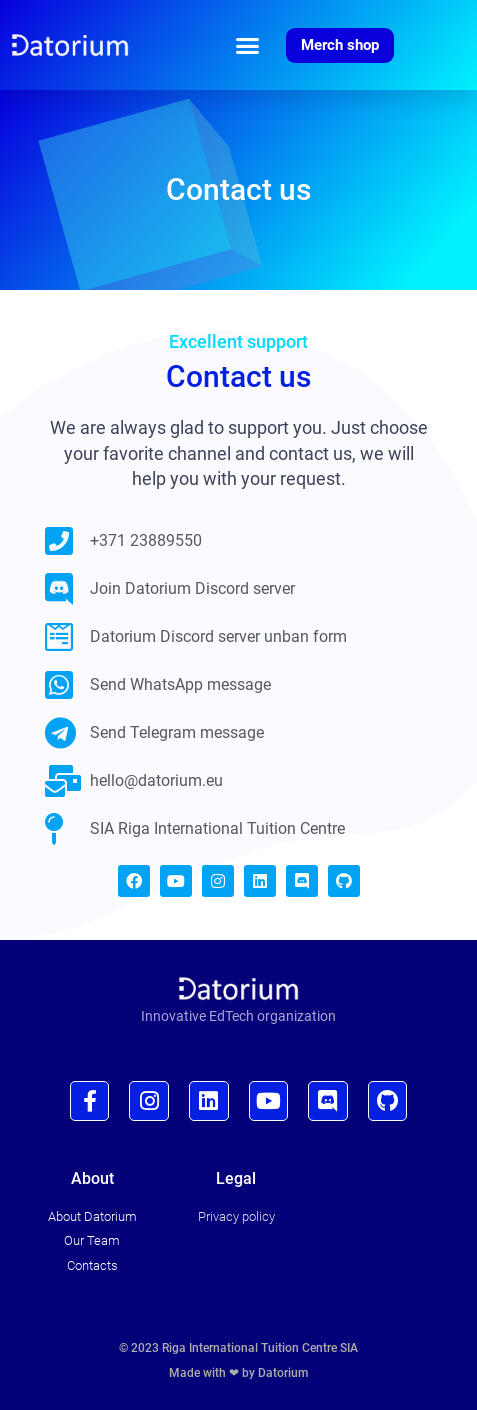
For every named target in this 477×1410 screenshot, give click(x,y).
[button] (248, 45)
